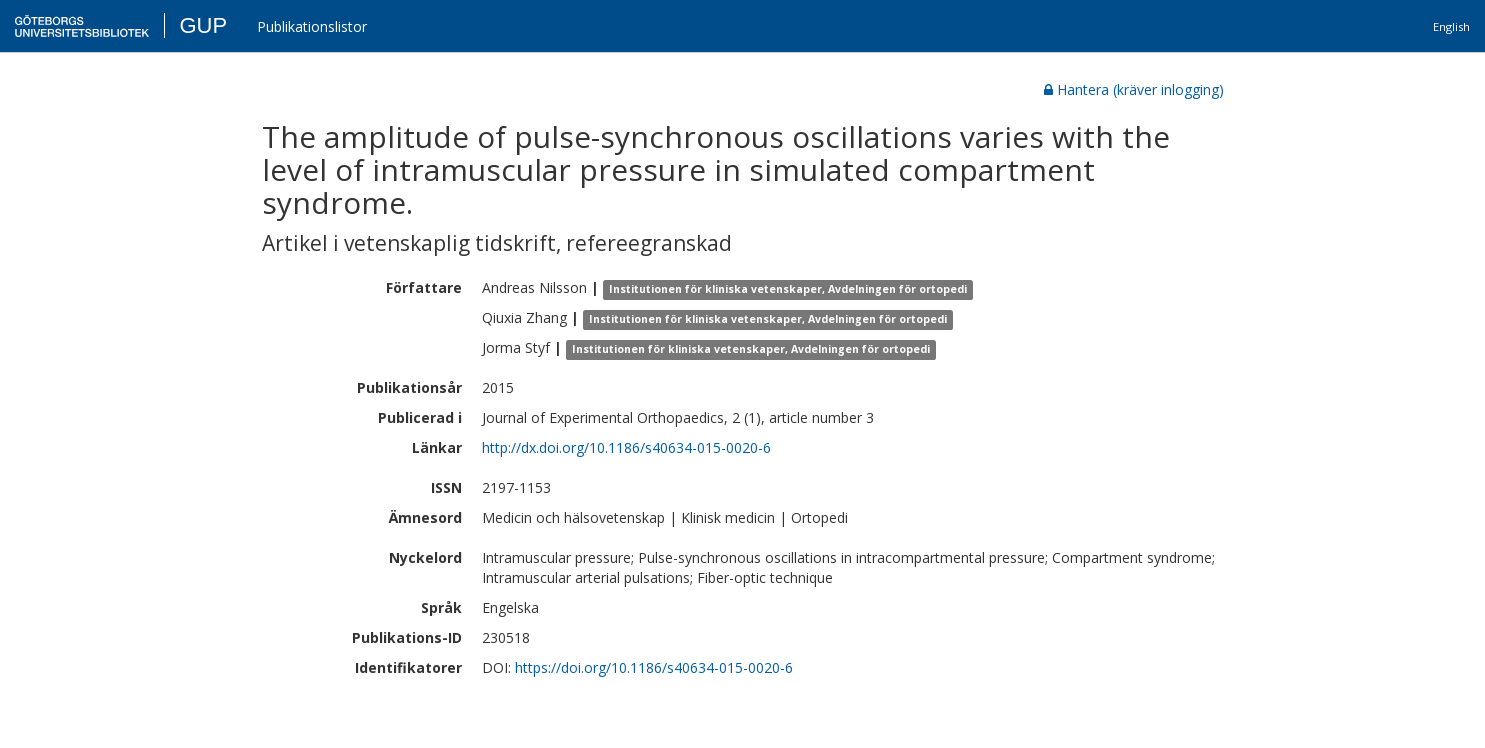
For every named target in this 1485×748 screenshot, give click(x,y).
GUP (203, 25)
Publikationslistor (312, 26)
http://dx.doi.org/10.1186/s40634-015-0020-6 (626, 447)
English (1451, 26)
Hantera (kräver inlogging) (1134, 89)
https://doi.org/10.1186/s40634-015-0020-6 (654, 667)
